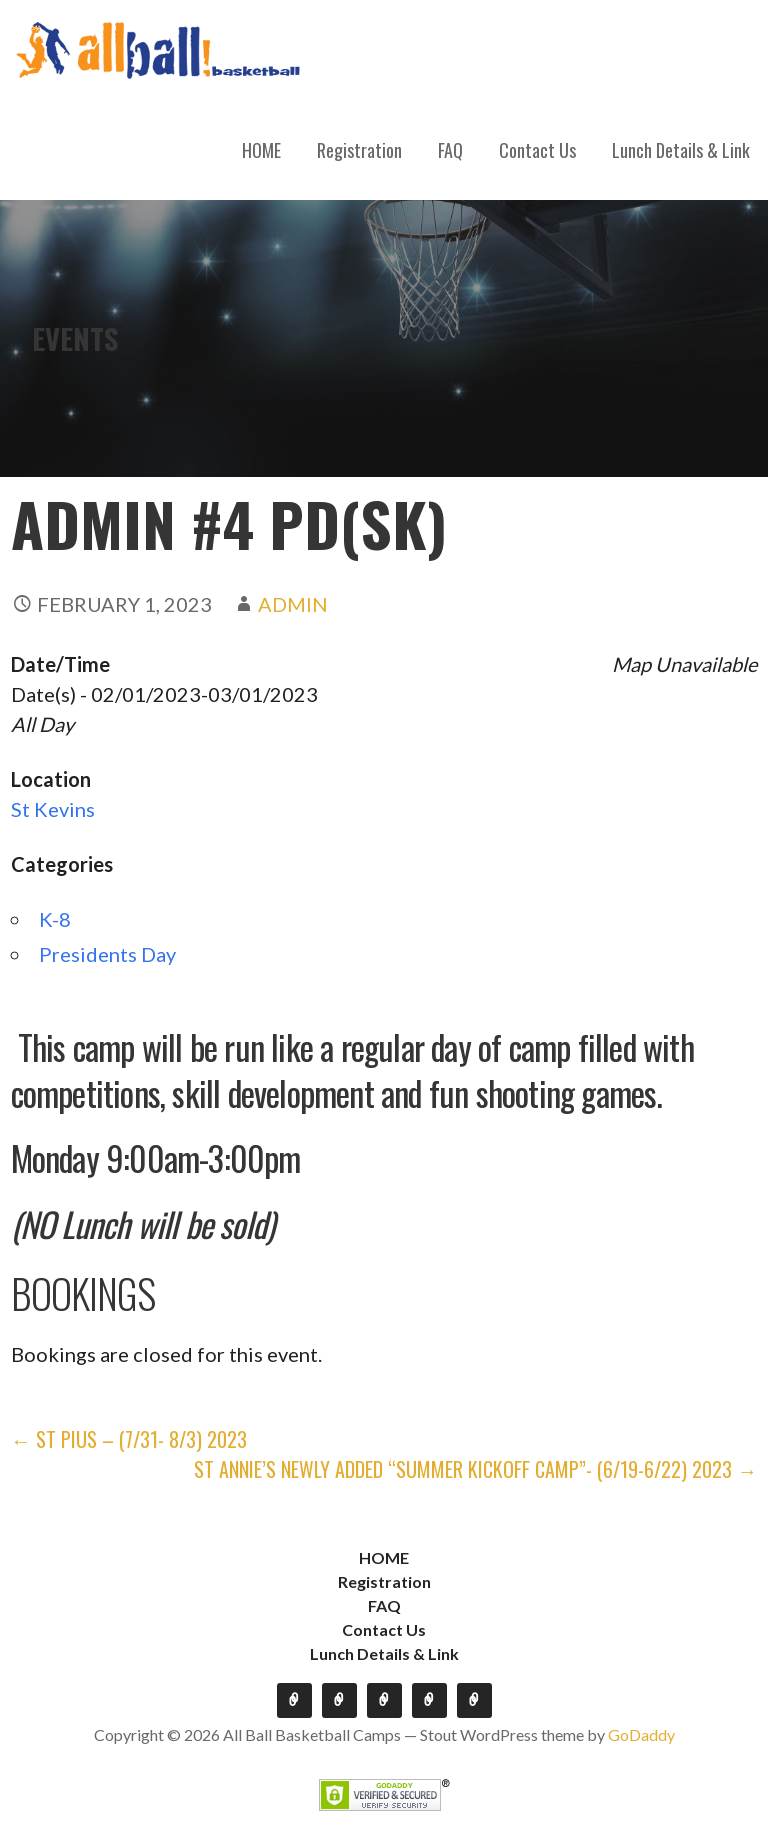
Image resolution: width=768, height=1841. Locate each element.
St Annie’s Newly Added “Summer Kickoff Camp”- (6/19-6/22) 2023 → (475, 1469)
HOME (261, 150)
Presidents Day (107, 954)
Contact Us (537, 150)
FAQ (450, 150)
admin (293, 604)
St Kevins (53, 809)
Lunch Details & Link (681, 150)
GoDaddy (641, 1734)
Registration (359, 150)
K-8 (55, 919)
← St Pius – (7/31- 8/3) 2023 (129, 1439)
